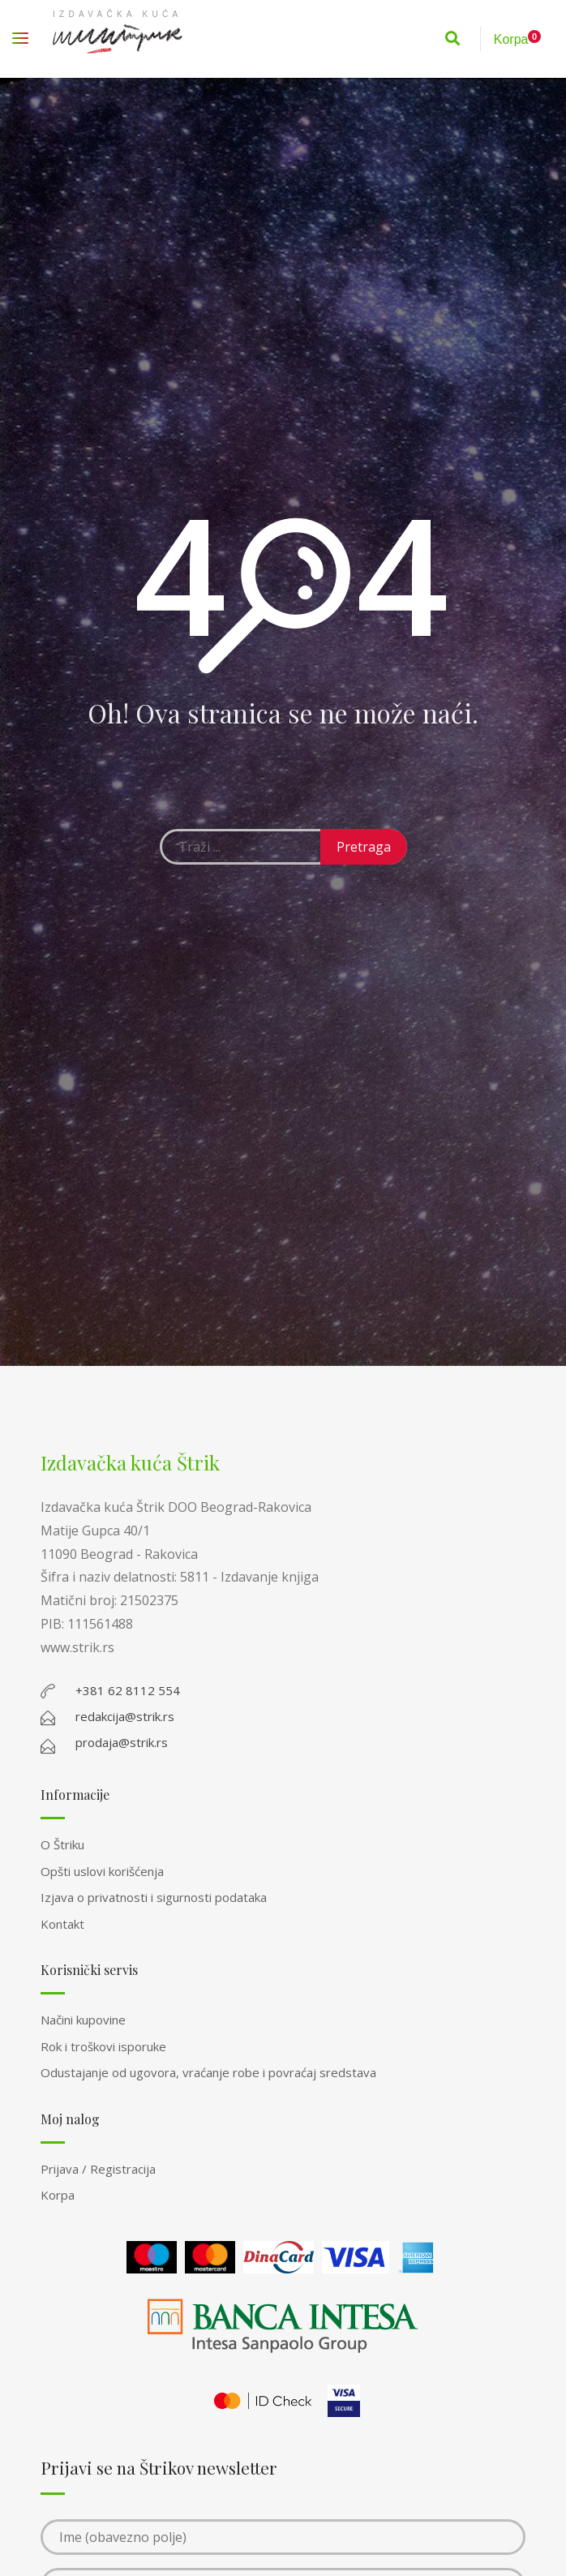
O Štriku (62, 1844)
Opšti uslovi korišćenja (102, 1871)
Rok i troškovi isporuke (103, 2046)
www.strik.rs (77, 1647)
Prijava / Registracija (98, 2169)
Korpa (58, 2195)
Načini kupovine (83, 2019)
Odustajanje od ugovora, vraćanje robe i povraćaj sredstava (208, 2072)
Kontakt (62, 1924)
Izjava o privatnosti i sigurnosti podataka (154, 1897)
